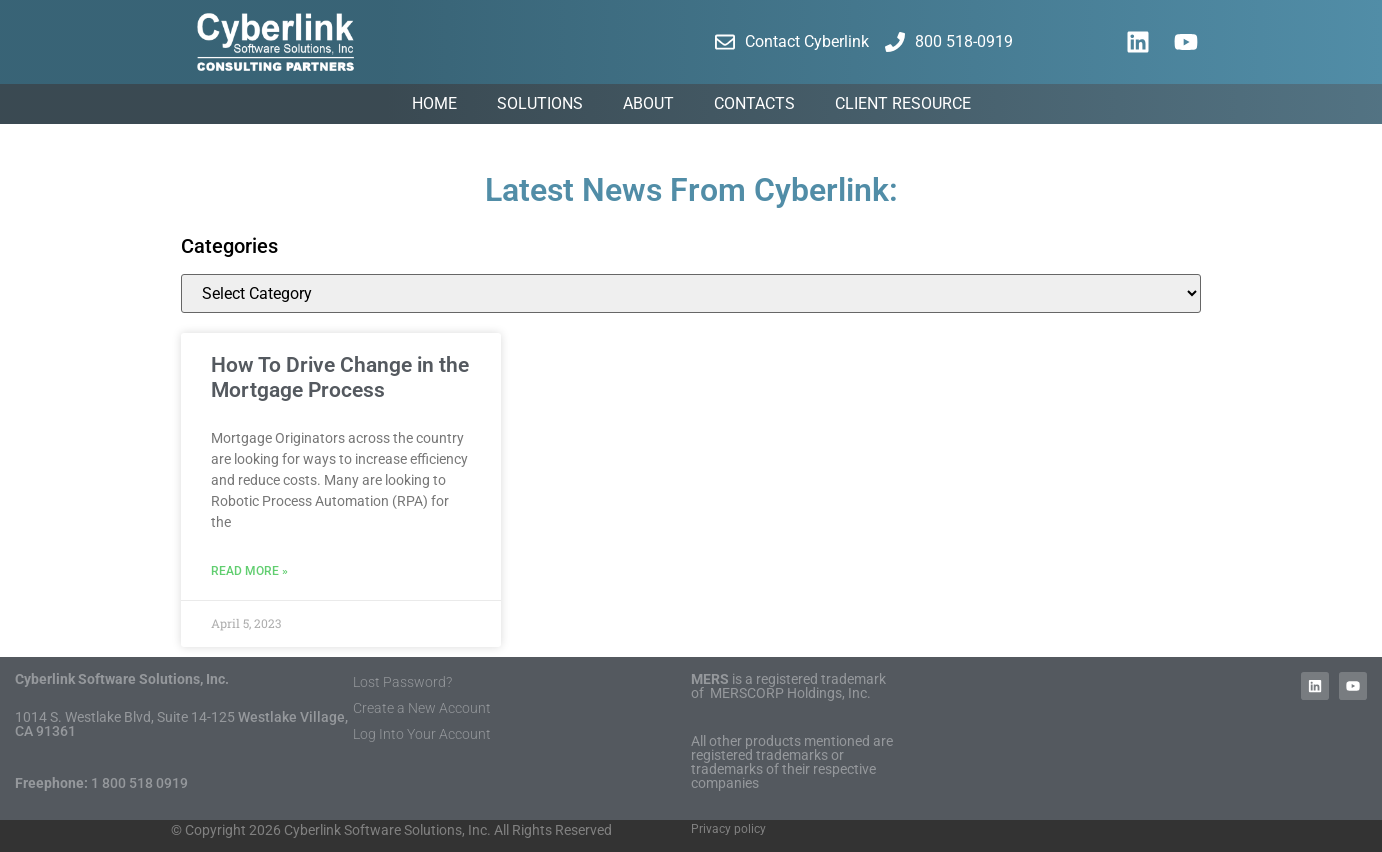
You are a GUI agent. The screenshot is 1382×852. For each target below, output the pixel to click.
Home (434, 103)
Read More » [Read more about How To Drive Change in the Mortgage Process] (249, 571)
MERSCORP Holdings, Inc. (790, 693)
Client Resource (903, 103)
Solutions (540, 103)
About (648, 103)
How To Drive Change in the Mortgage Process (340, 377)
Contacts (754, 103)
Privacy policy (728, 829)
